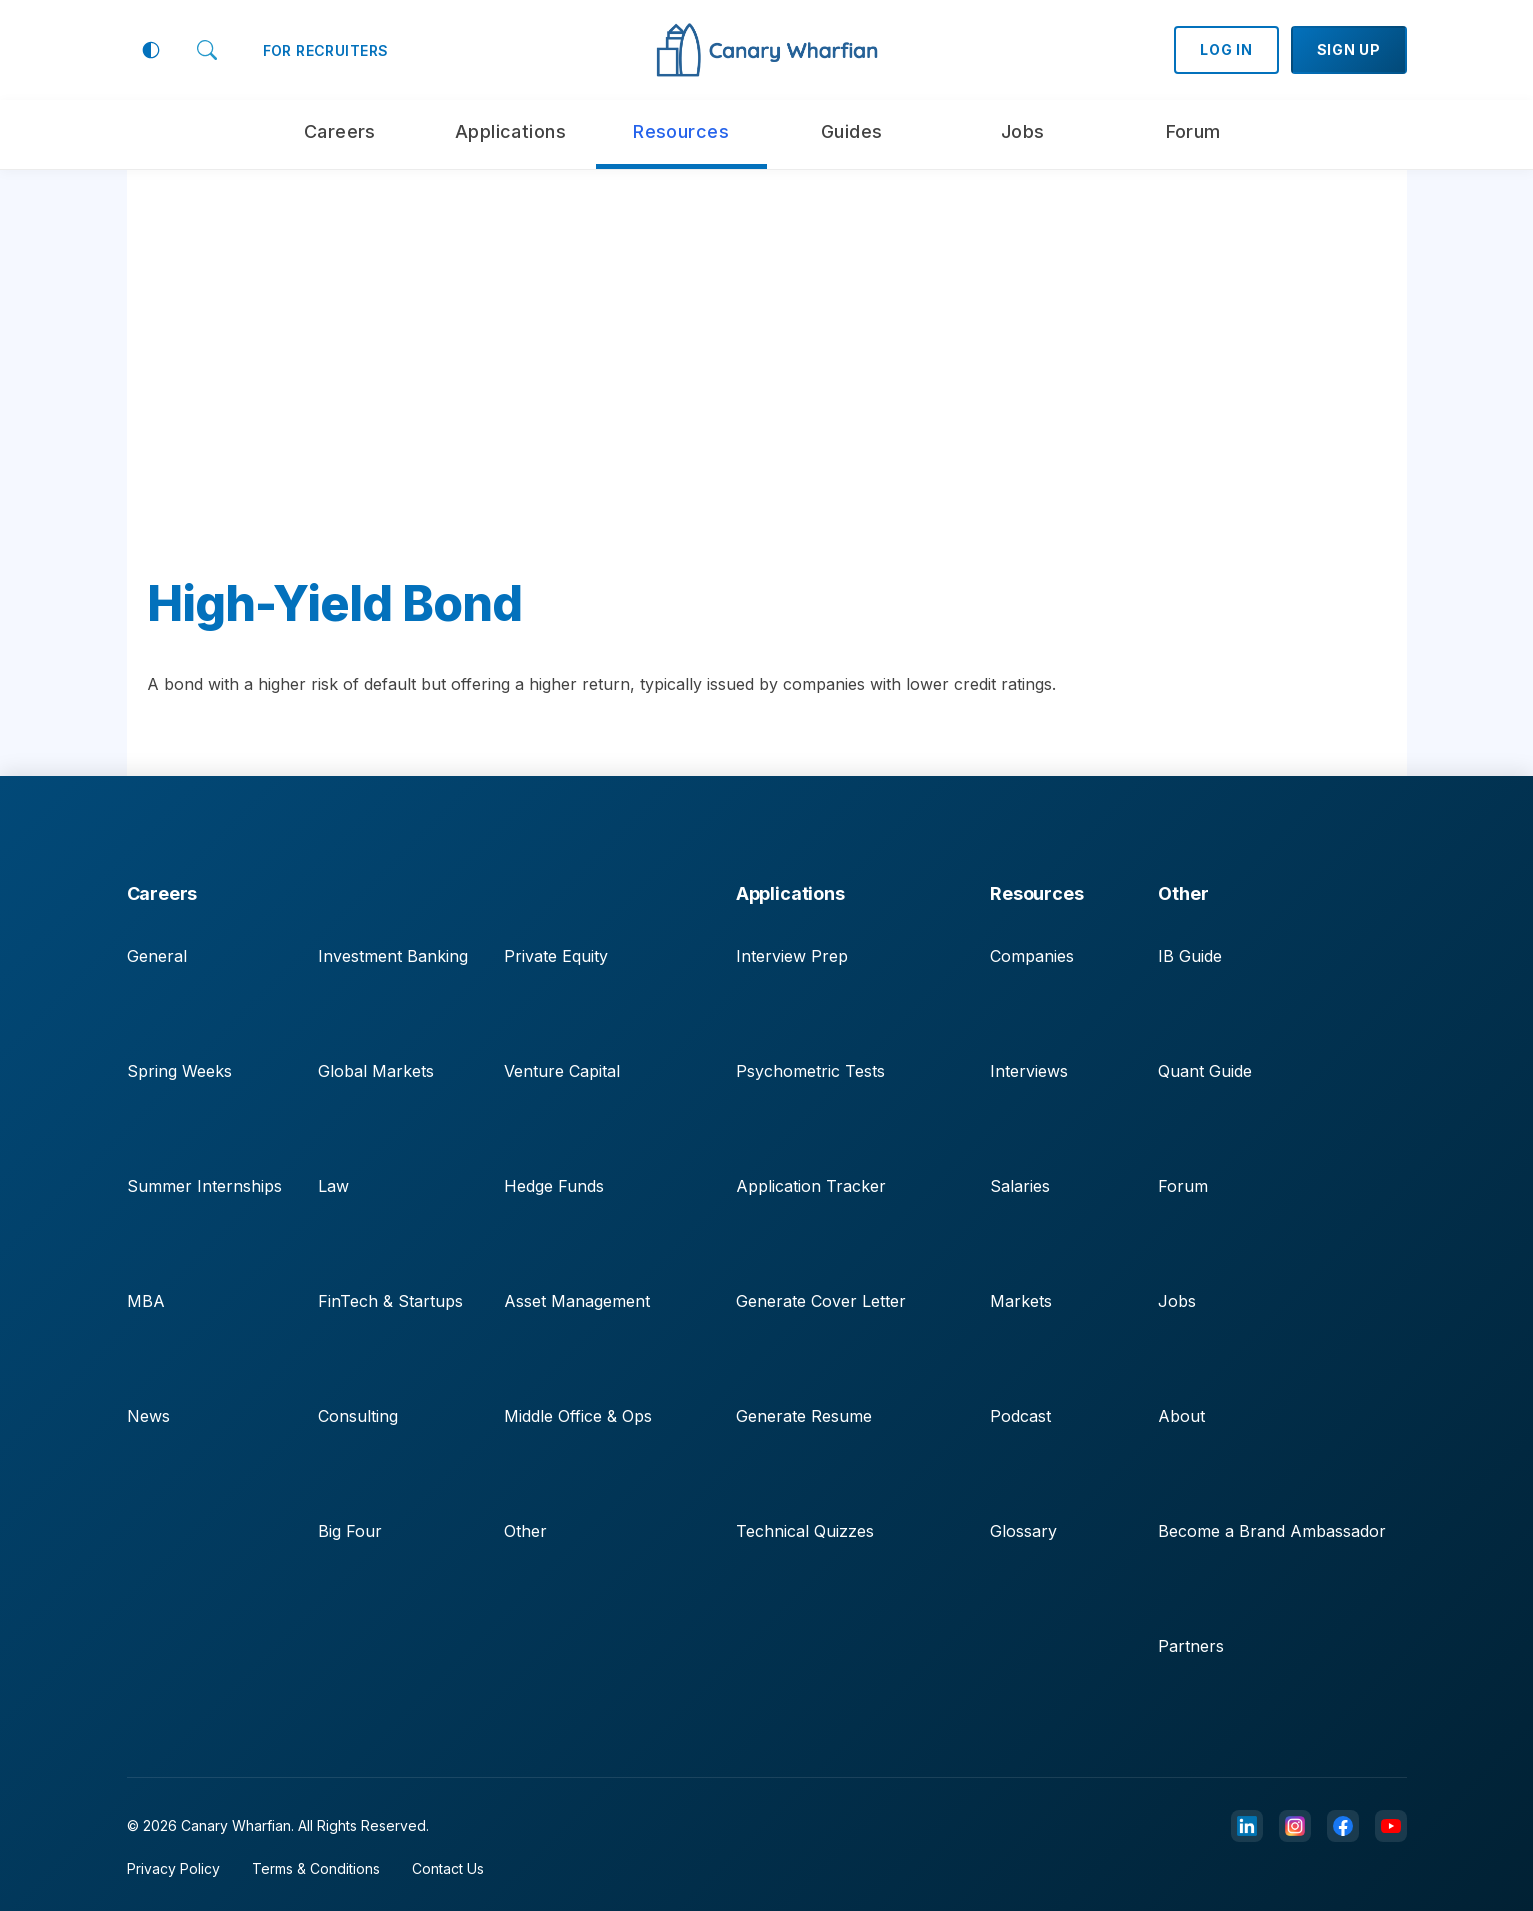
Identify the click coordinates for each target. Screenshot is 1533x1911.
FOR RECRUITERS (326, 50)
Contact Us (448, 1868)
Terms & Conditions (316, 1868)
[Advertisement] (767, 390)
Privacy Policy (173, 1868)
